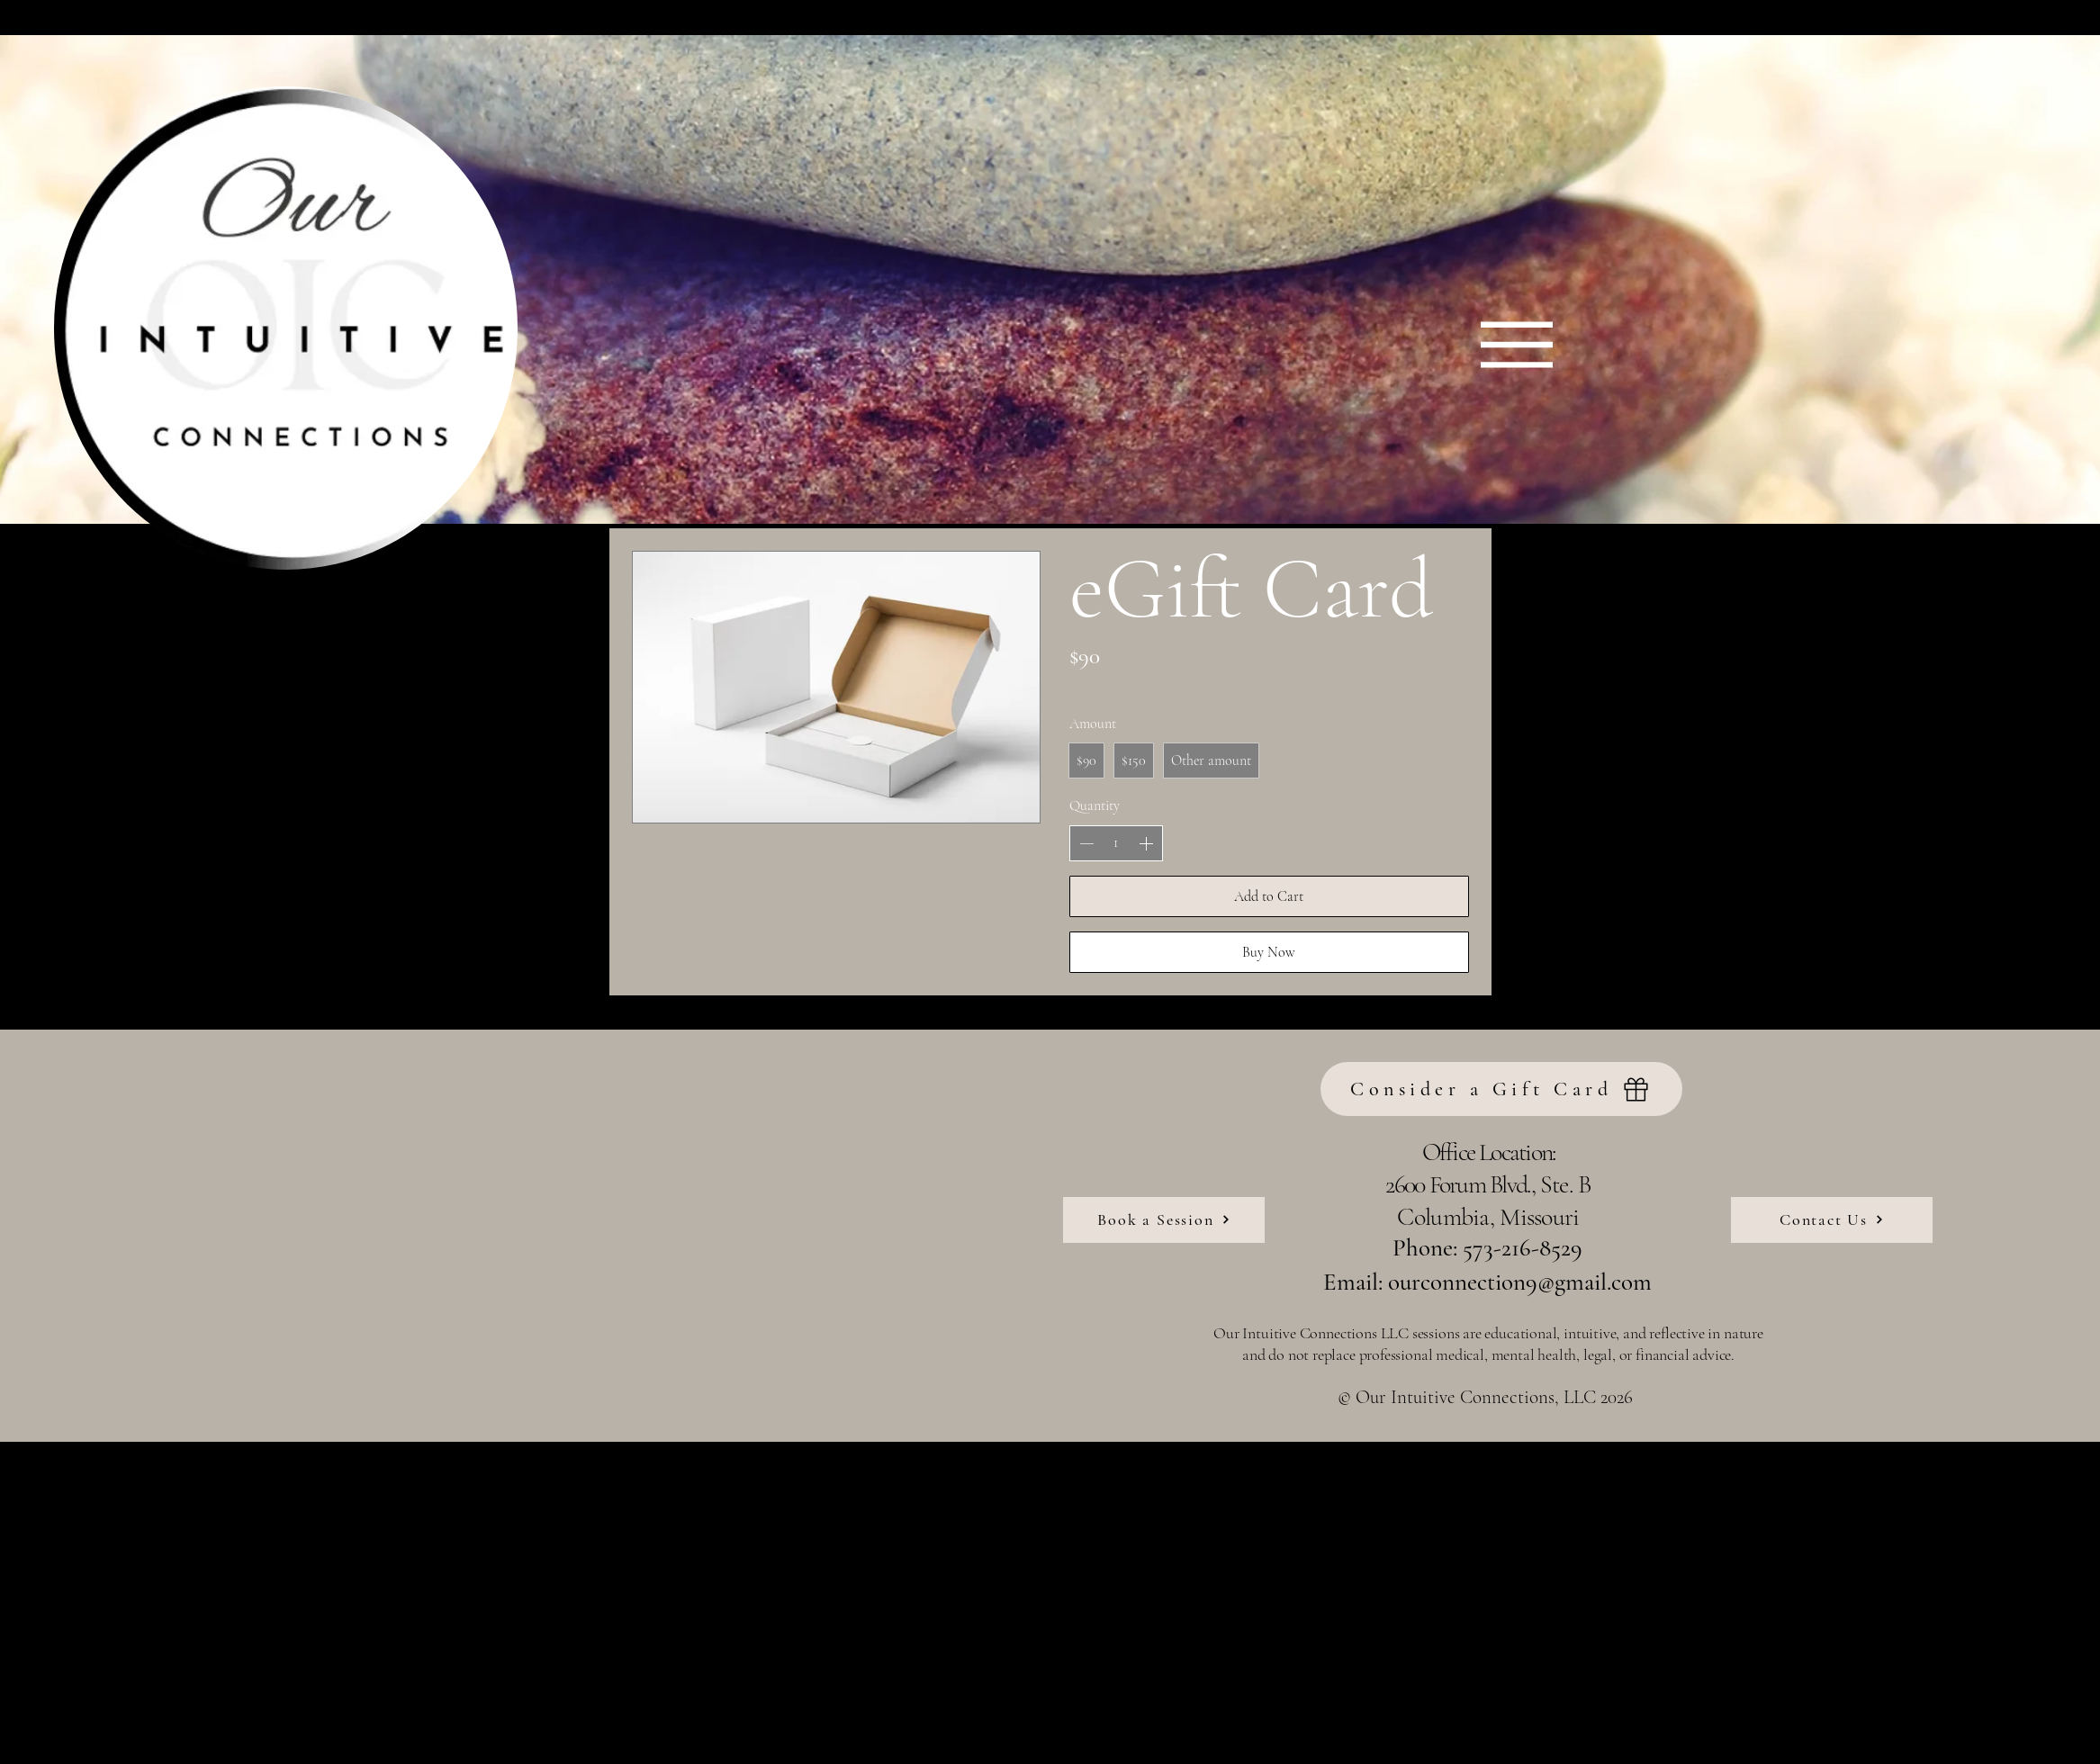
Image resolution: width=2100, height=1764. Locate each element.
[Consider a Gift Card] (1501, 1089)
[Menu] (1517, 344)
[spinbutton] (1116, 842)
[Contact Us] (1832, 1220)
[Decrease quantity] (1086, 843)
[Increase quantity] (1146, 843)
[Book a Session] (1164, 1220)
